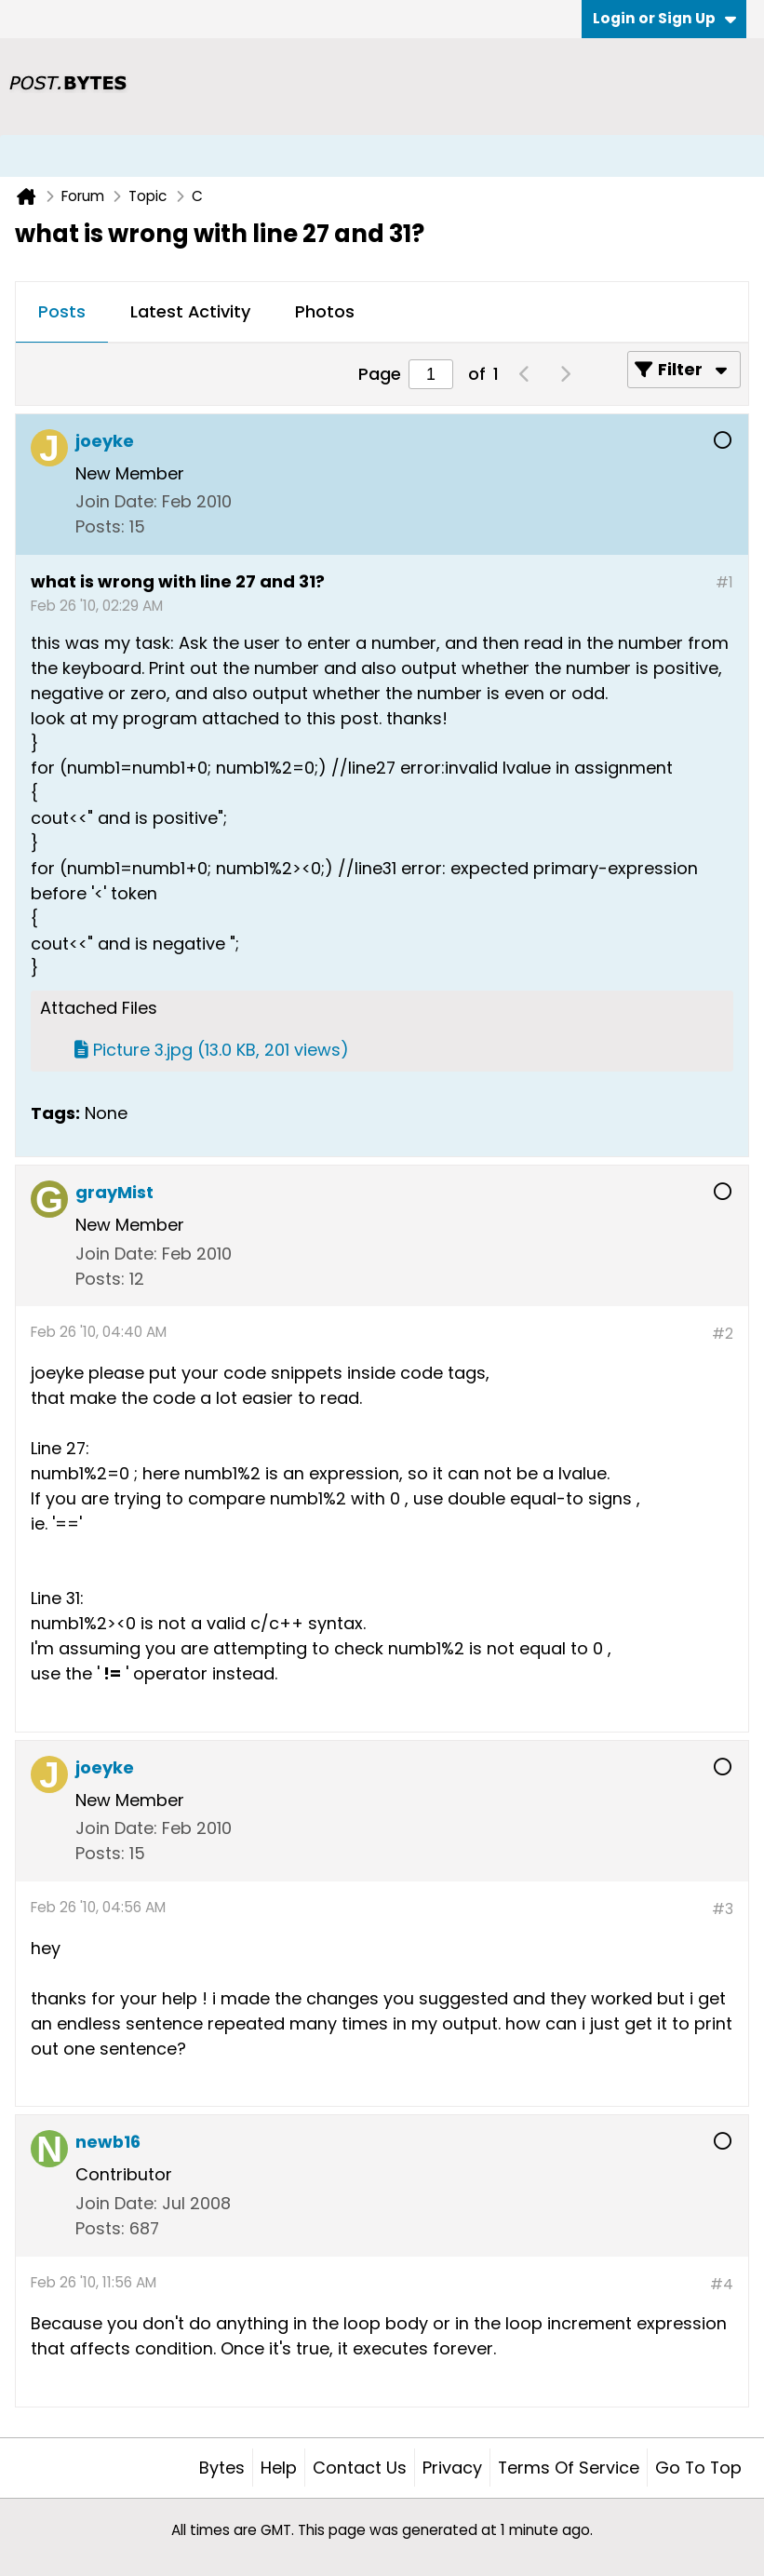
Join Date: (116, 501)
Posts (62, 311)
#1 (724, 582)
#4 (721, 2284)
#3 (722, 1909)
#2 (722, 1333)
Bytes (222, 2467)
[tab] (62, 313)
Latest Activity (190, 311)
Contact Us (360, 2467)
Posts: (100, 526)
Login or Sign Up (664, 18)
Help (279, 2467)
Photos (325, 311)
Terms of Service (568, 2467)
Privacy (452, 2467)
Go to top (698, 2467)
